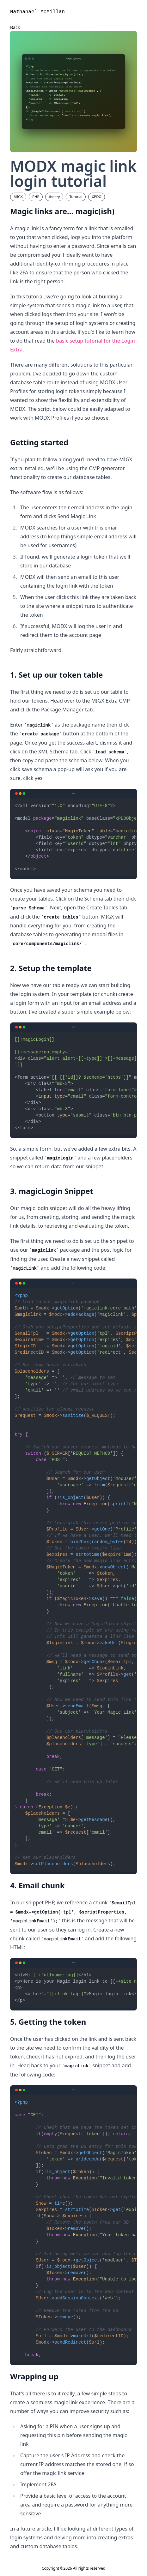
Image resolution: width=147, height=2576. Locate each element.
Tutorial (75, 196)
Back (15, 27)
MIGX (18, 196)
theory (54, 196)
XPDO (96, 196)
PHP (35, 196)
